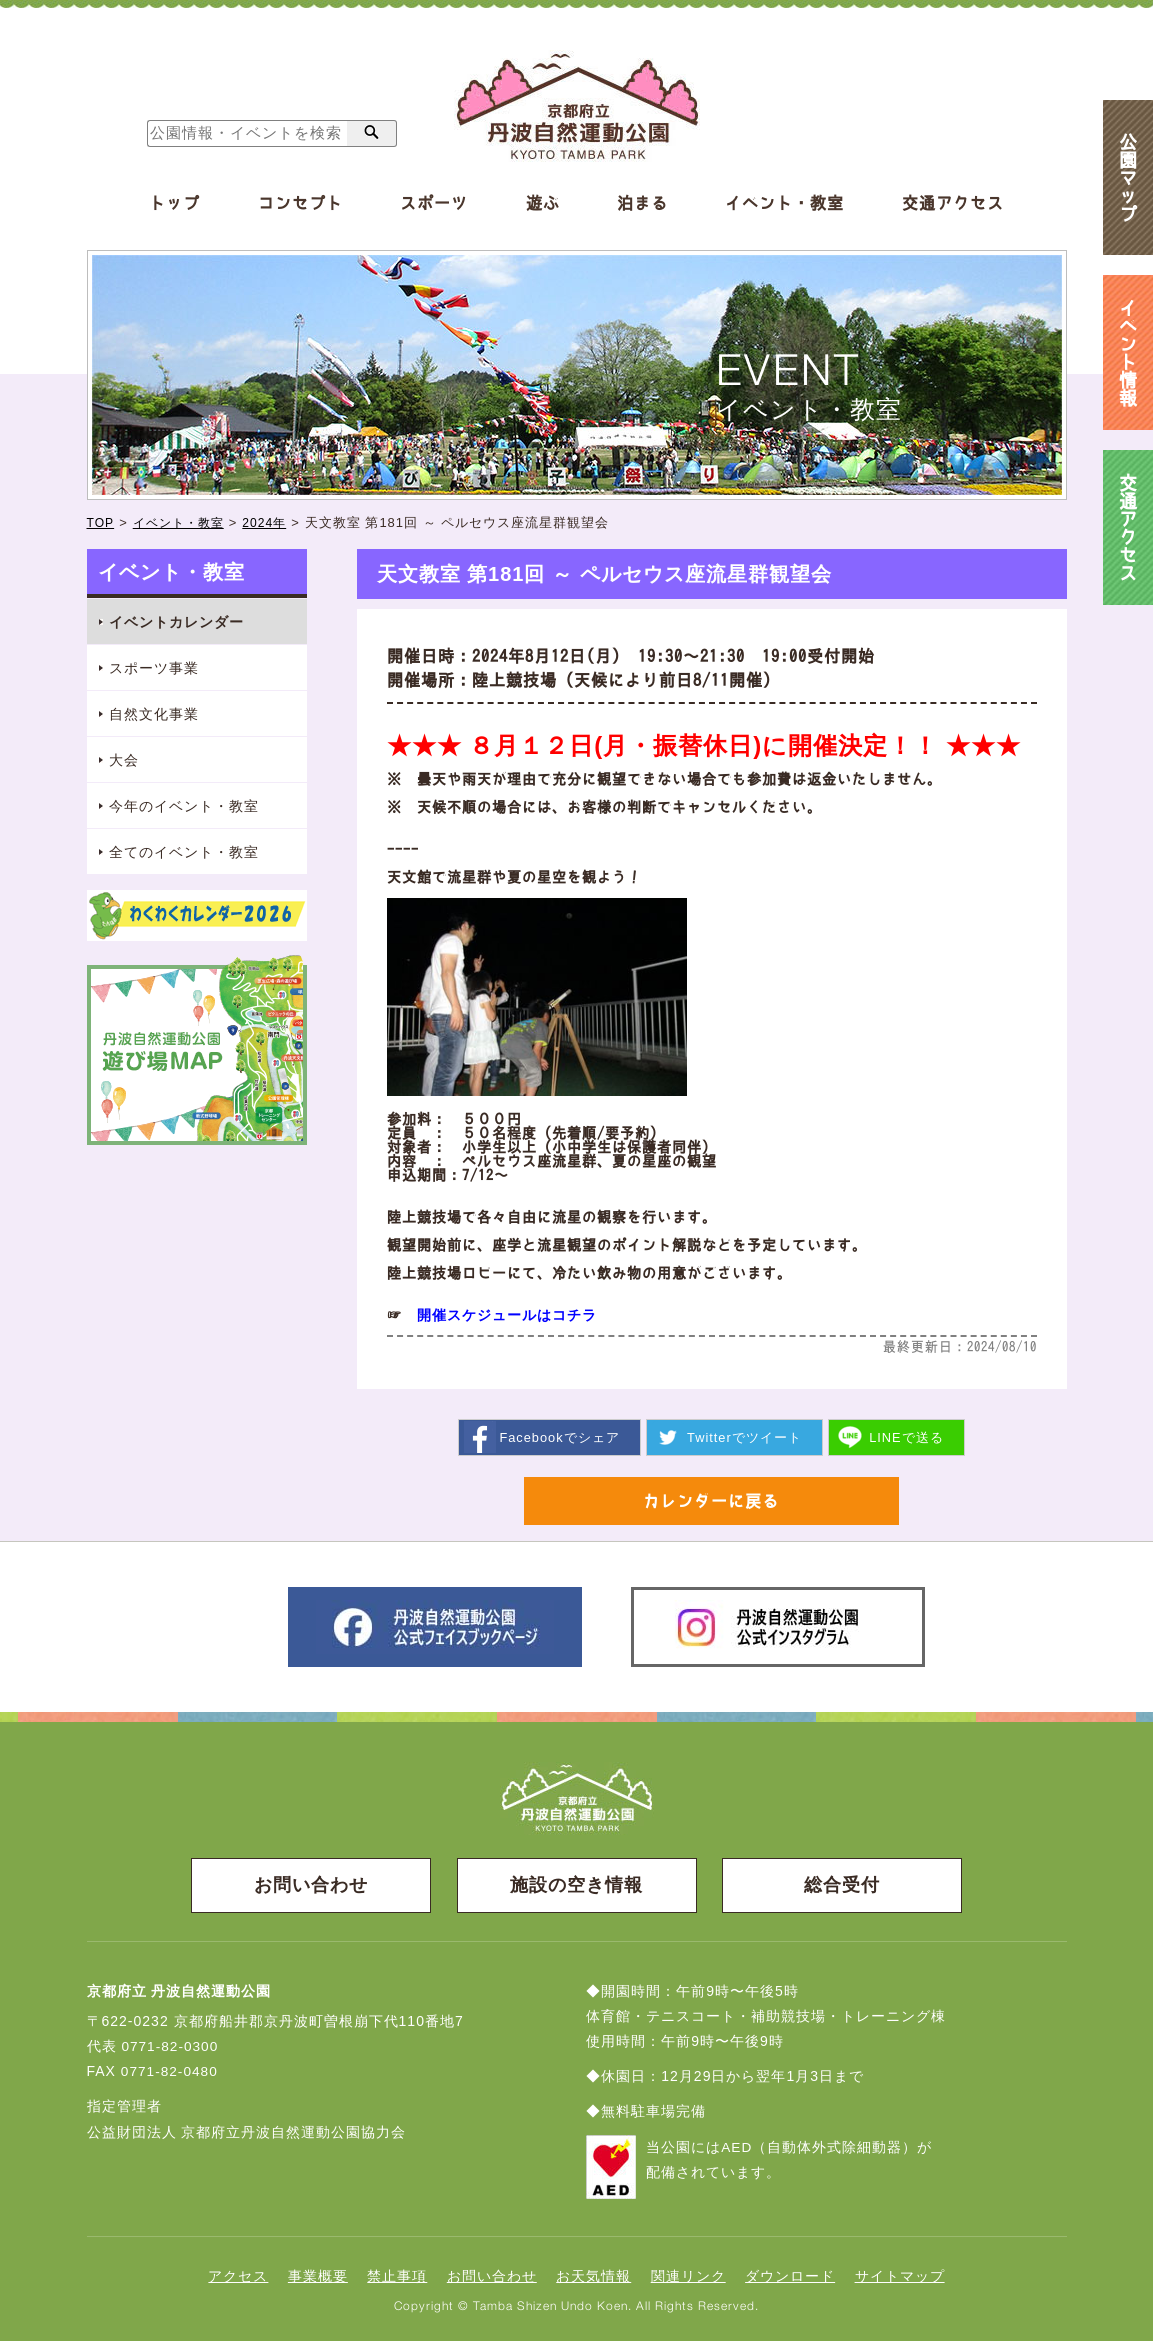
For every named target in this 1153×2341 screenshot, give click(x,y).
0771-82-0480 (170, 2073)
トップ (174, 203)
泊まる (642, 203)
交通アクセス (953, 203)
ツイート (744, 1436)
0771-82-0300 (170, 2048)
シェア (558, 1436)
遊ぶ (543, 203)
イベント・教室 (784, 203)
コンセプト (300, 203)
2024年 (274, 522)
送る (907, 1436)
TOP (102, 522)
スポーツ (434, 203)
